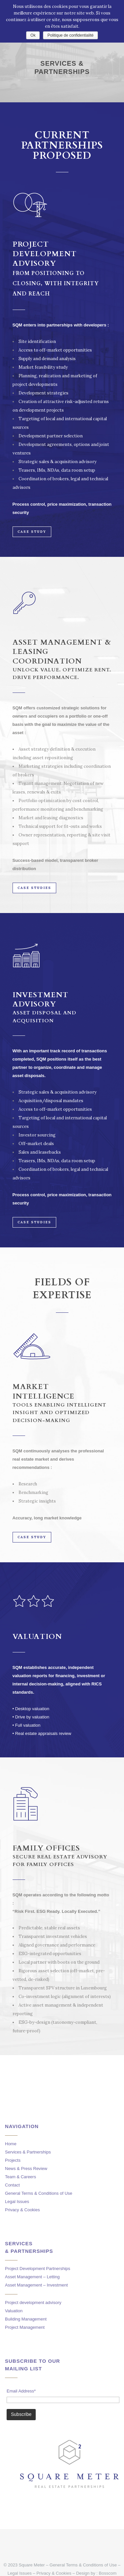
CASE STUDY (32, 531)
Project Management (25, 2327)
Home (11, 2143)
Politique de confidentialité (70, 35)
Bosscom (107, 2573)
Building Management (26, 2319)
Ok (32, 35)
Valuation (13, 2310)
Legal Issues (17, 2201)
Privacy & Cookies (22, 2209)
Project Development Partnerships (37, 2268)
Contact (12, 2185)
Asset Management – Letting (32, 2276)
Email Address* (21, 2391)
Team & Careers (20, 2176)
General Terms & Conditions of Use (38, 2193)
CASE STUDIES (34, 888)
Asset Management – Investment (36, 2285)
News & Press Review (26, 2168)
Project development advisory (33, 2302)
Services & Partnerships (28, 2152)
